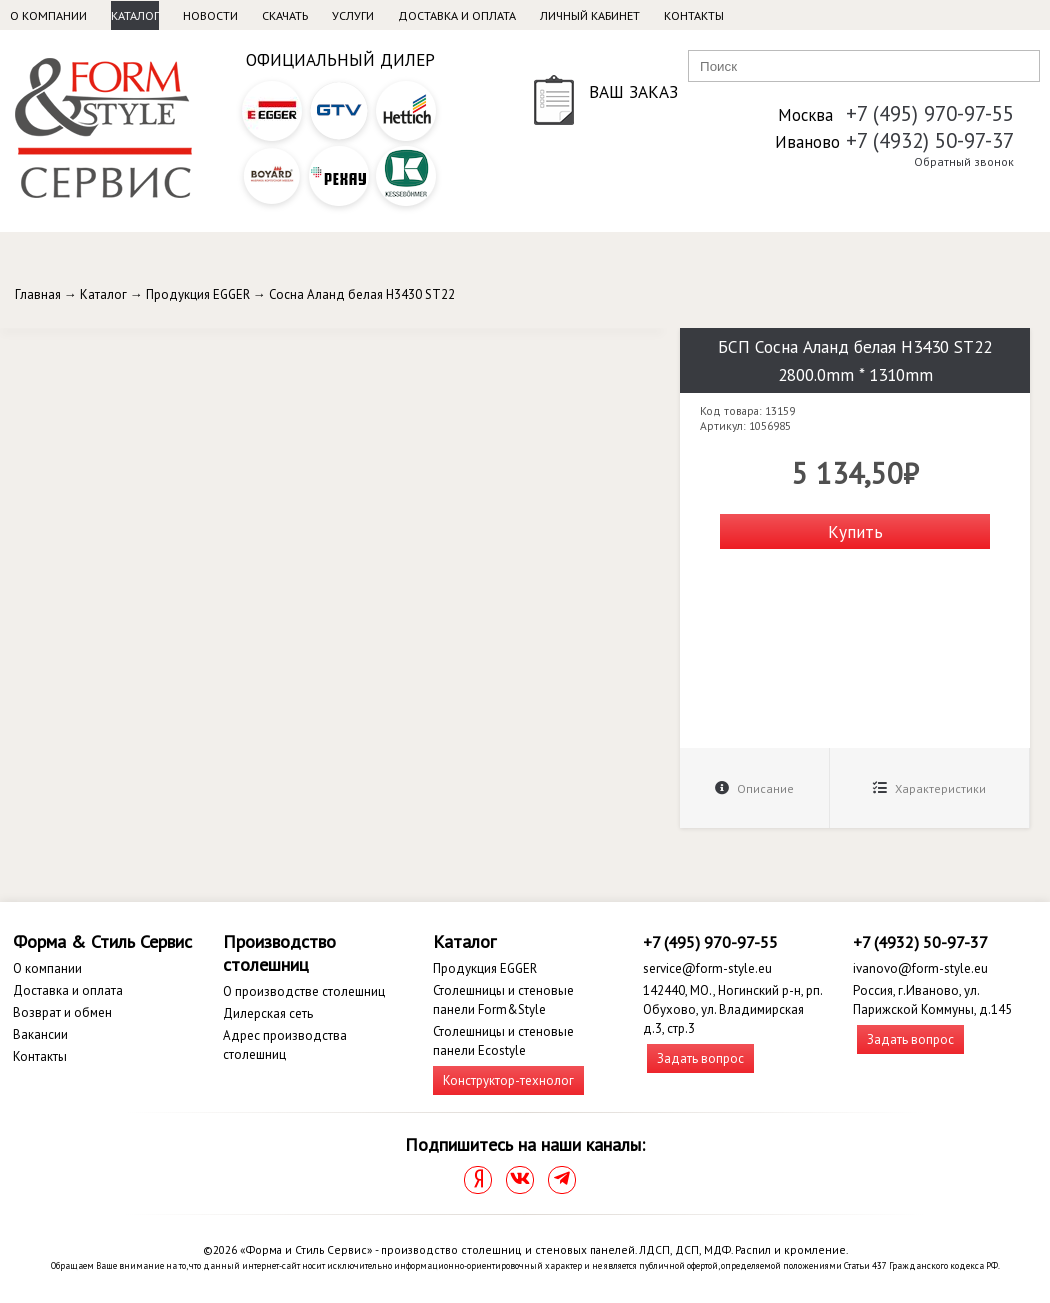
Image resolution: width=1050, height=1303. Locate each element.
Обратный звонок (964, 161)
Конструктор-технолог (508, 1080)
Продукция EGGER (198, 294)
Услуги (353, 15)
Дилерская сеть (268, 1013)
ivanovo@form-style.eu (920, 968)
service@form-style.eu (707, 968)
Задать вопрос (700, 1058)
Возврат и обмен (62, 1012)
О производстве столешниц (304, 991)
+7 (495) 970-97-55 (930, 113)
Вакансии (40, 1034)
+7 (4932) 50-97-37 (930, 140)
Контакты (694, 15)
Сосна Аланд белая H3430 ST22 (362, 294)
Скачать (285, 15)
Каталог (135, 15)
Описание (754, 788)
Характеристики (929, 788)
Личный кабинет (590, 15)
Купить (855, 531)
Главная (38, 294)
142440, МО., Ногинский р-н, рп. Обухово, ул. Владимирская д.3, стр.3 (732, 1009)
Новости (210, 15)
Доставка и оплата (457, 15)
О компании (48, 15)
